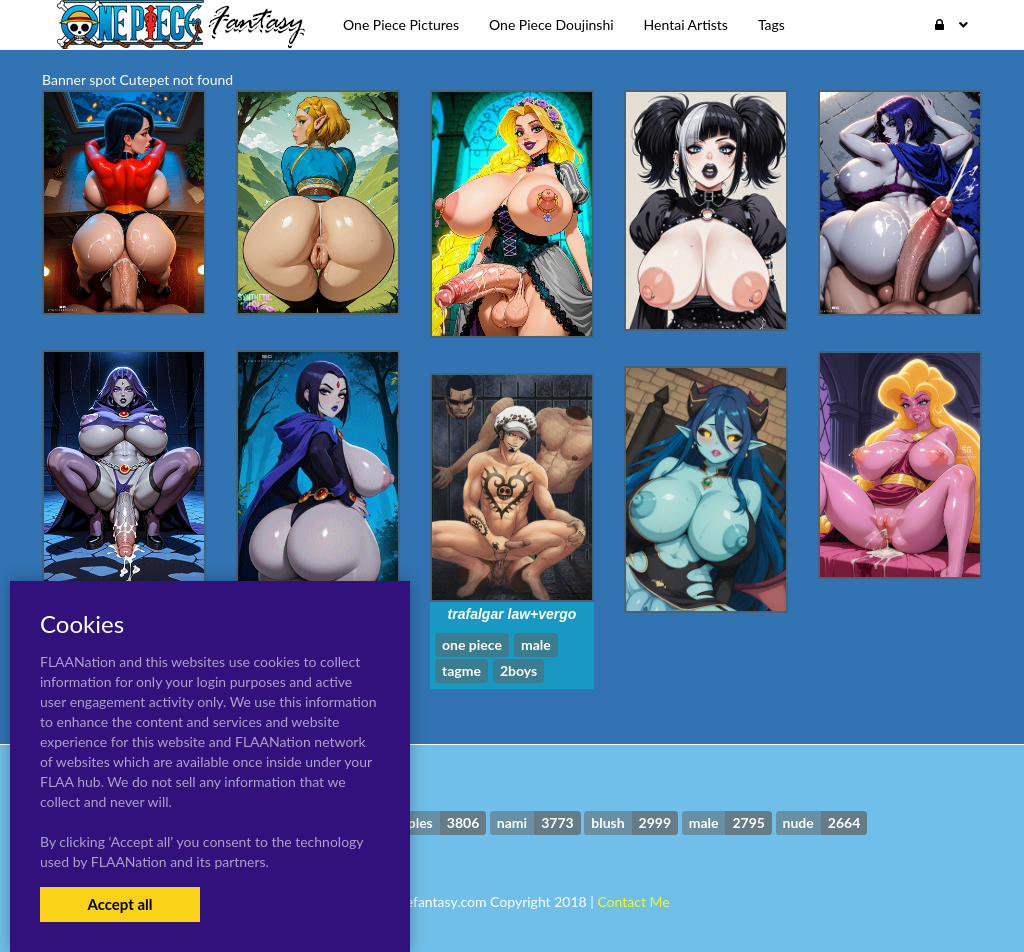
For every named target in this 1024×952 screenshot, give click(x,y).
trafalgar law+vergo (512, 614)
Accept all (119, 904)
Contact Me (633, 901)
